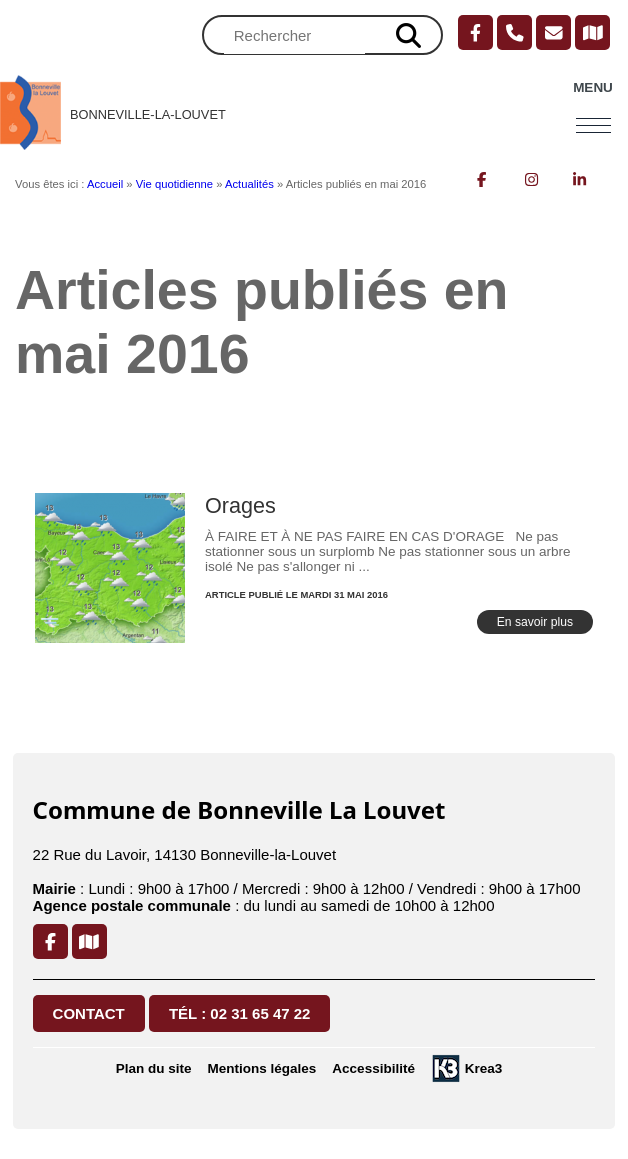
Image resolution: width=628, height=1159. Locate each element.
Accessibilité (373, 1068)
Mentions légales (262, 1068)
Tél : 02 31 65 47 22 (239, 1013)
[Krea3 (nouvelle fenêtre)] (466, 1068)
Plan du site (154, 1068)
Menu (593, 87)
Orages (240, 505)
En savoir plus (535, 622)
